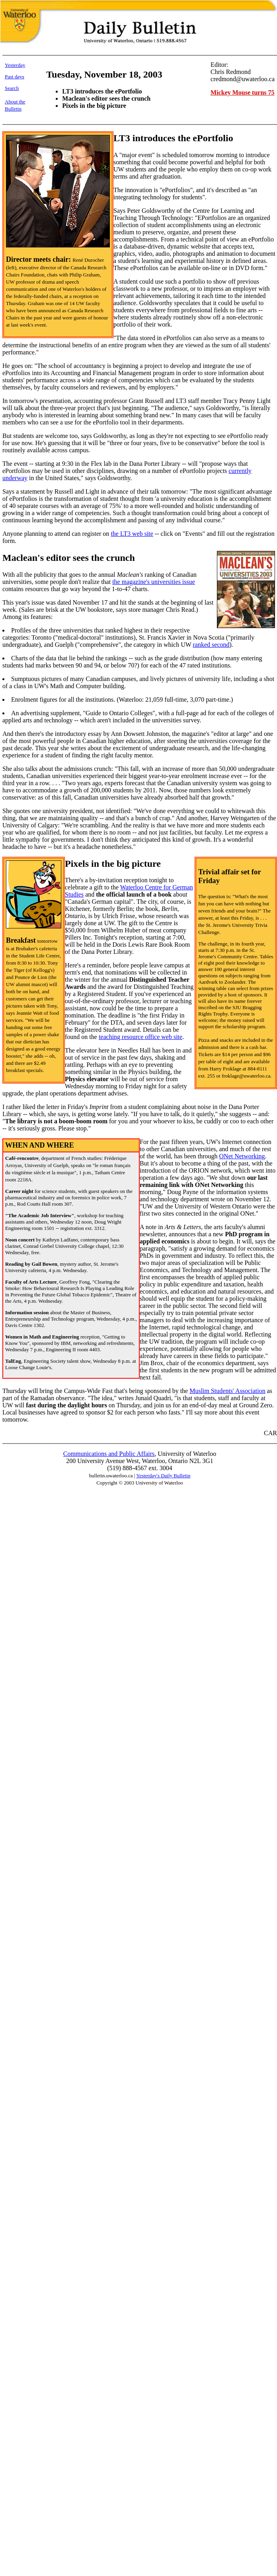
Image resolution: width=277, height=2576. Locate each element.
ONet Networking (242, 1156)
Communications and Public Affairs (108, 1453)
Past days (14, 77)
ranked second (211, 644)
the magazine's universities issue (153, 581)
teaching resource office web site (140, 1036)
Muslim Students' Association (227, 1390)
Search (12, 88)
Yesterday (15, 65)
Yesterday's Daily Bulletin (163, 1476)
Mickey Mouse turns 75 (242, 92)
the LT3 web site (132, 533)
